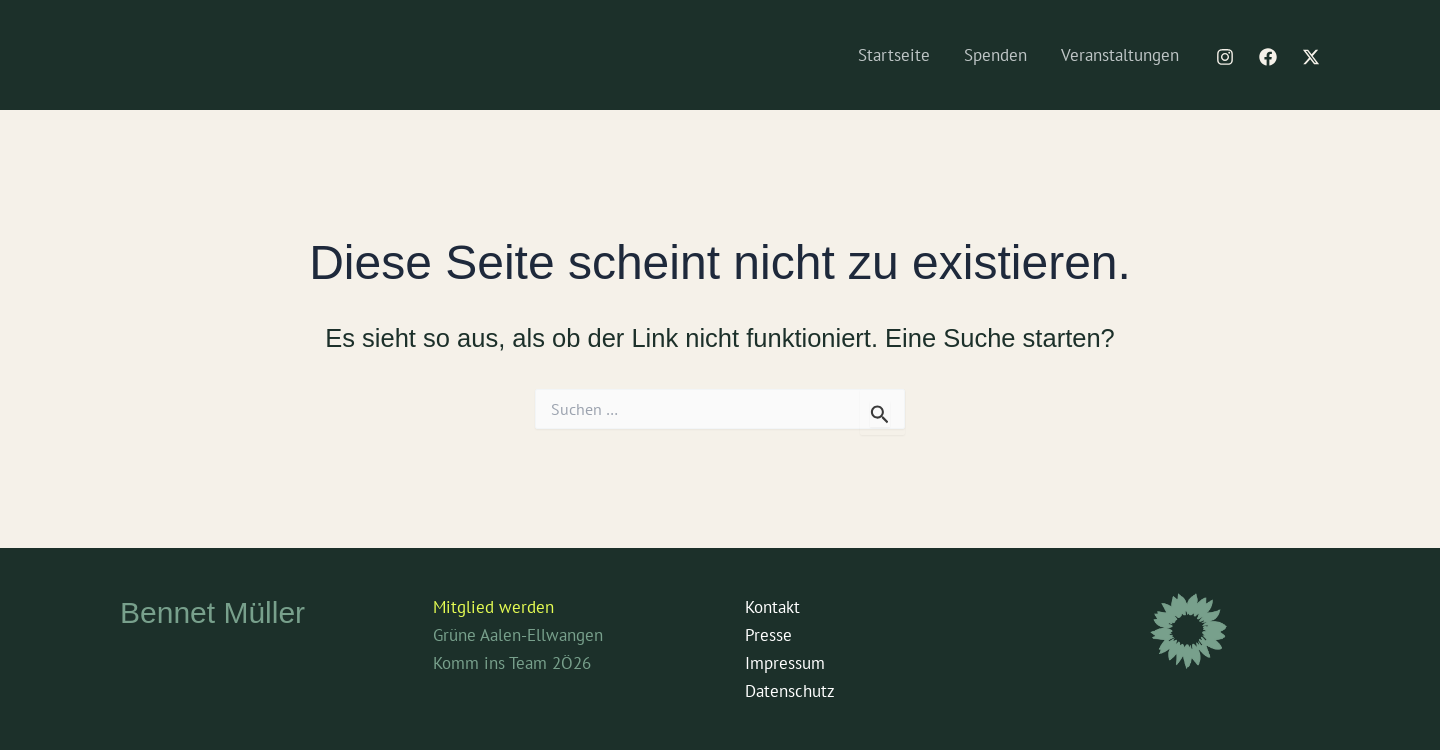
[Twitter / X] (1311, 57)
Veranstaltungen (1120, 55)
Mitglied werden (493, 607)
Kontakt (772, 607)
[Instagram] (1225, 57)
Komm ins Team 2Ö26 (512, 663)
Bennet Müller (212, 612)
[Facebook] (1268, 57)
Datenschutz (790, 691)
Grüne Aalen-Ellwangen (518, 635)
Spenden (995, 55)
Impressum (785, 663)
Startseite (894, 55)
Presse (768, 635)
